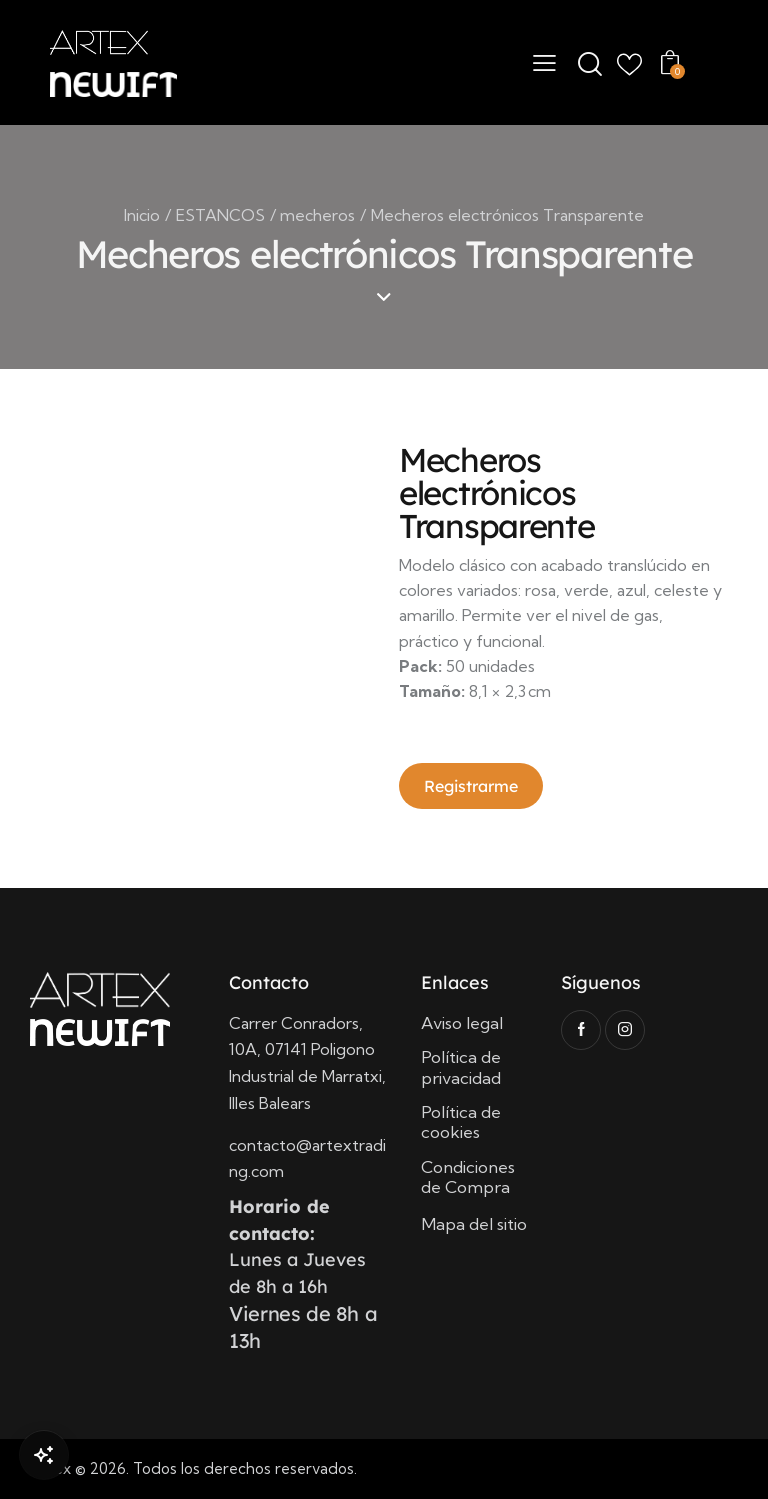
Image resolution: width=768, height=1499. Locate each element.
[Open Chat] (44, 1455)
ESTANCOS (220, 215)
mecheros (317, 215)
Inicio (142, 215)
